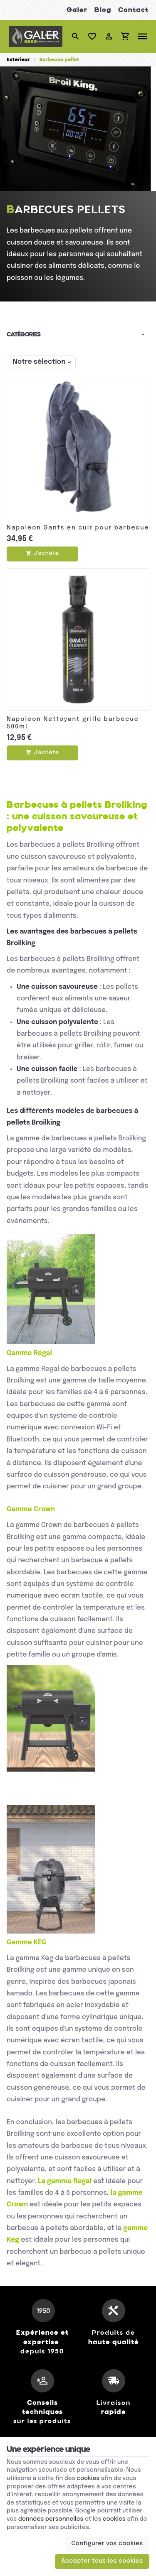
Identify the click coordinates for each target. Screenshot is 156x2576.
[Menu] (143, 36)
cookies (88, 2478)
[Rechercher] (75, 36)
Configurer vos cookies (107, 2544)
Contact (133, 10)
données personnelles (51, 2519)
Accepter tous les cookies (102, 2561)
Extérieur (18, 59)
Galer (77, 10)
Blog (102, 10)
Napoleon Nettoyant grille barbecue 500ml (73, 723)
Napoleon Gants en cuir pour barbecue (78, 528)
